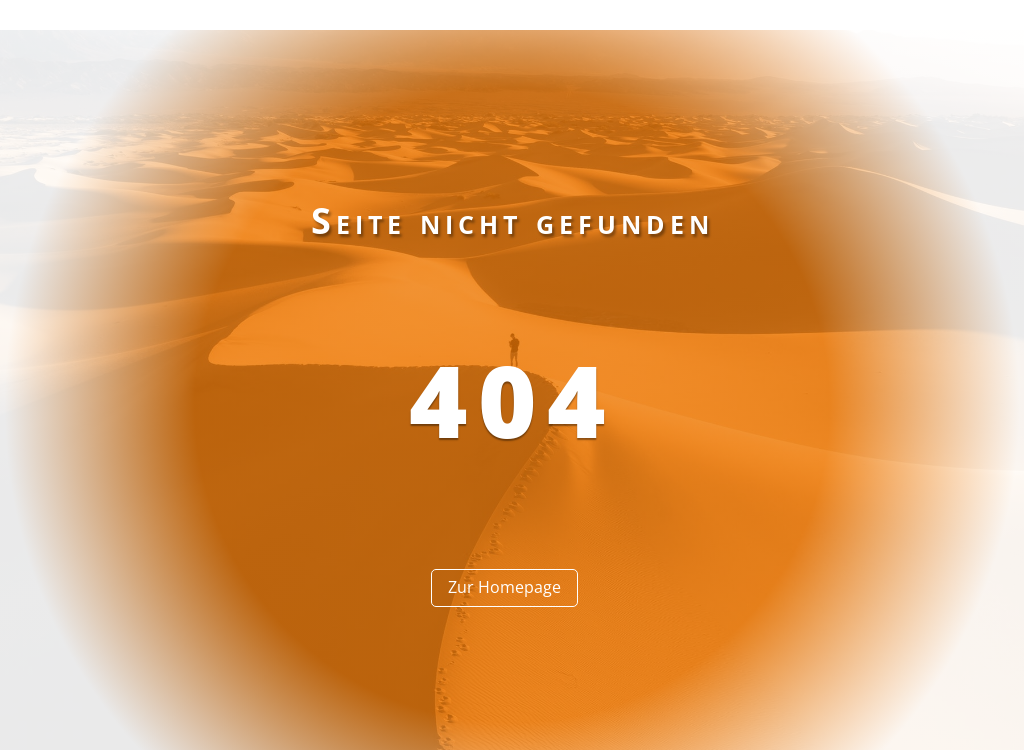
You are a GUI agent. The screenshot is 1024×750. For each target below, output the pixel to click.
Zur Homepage (504, 587)
